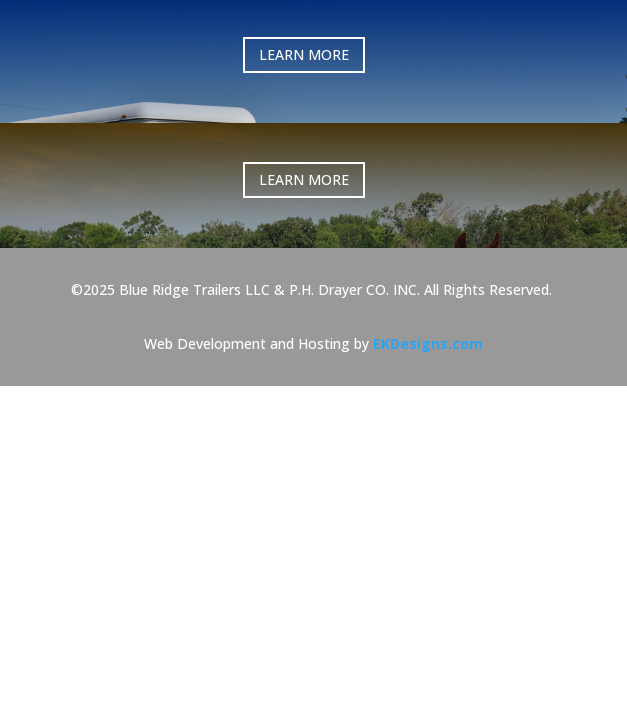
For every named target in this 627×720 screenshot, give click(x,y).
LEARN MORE (314, 54)
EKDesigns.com (428, 303)
